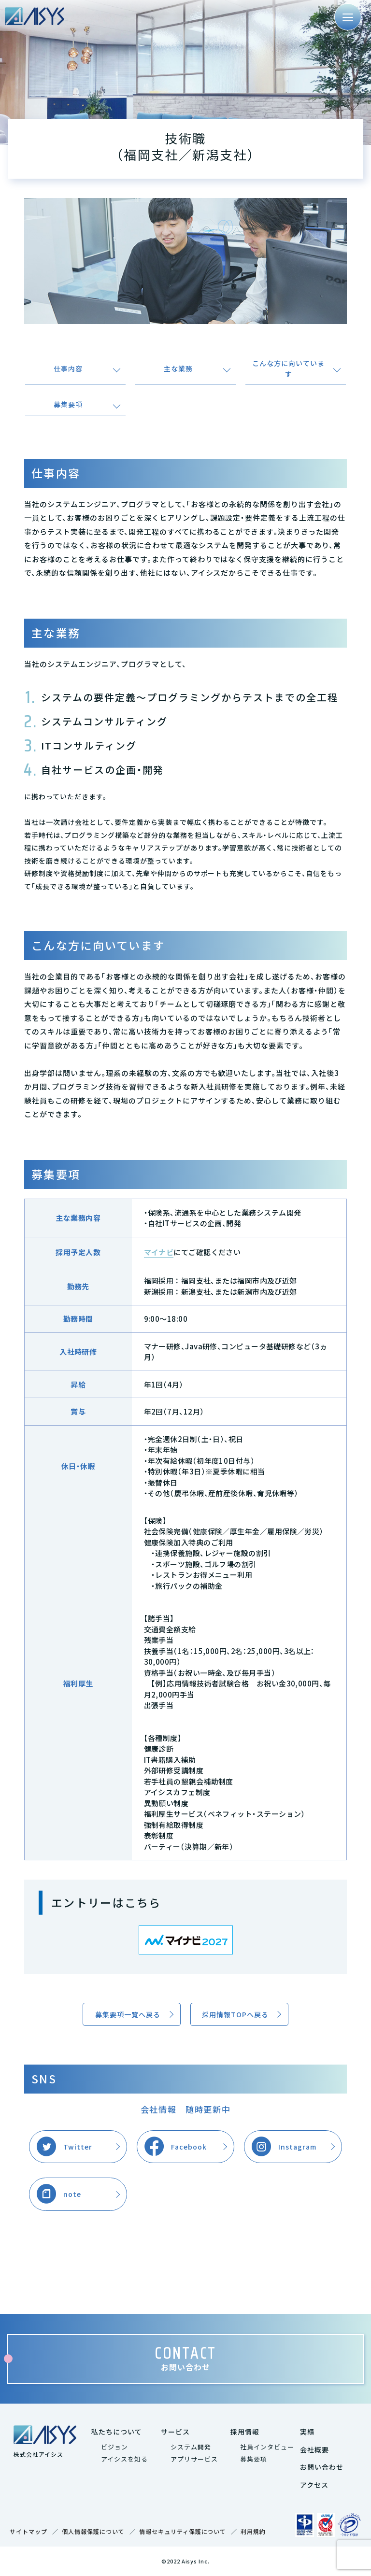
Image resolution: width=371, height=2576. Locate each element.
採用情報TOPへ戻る (235, 2014)
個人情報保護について (93, 2531)
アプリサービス (194, 2458)
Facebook (189, 2146)
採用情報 (244, 2431)
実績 (307, 2431)
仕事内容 (68, 368)
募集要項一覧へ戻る (127, 2014)
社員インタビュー (267, 2446)
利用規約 (253, 2531)
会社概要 (314, 2449)
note (72, 2194)
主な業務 (178, 368)
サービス (175, 2431)
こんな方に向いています (288, 368)
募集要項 (68, 404)
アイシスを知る (124, 2458)
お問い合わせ (321, 2467)
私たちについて (116, 2431)
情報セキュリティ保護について (183, 2531)
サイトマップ (28, 2531)
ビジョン (114, 2446)
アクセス (314, 2485)
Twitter (77, 2146)
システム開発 (191, 2446)
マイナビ (159, 1252)
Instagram (297, 2146)
